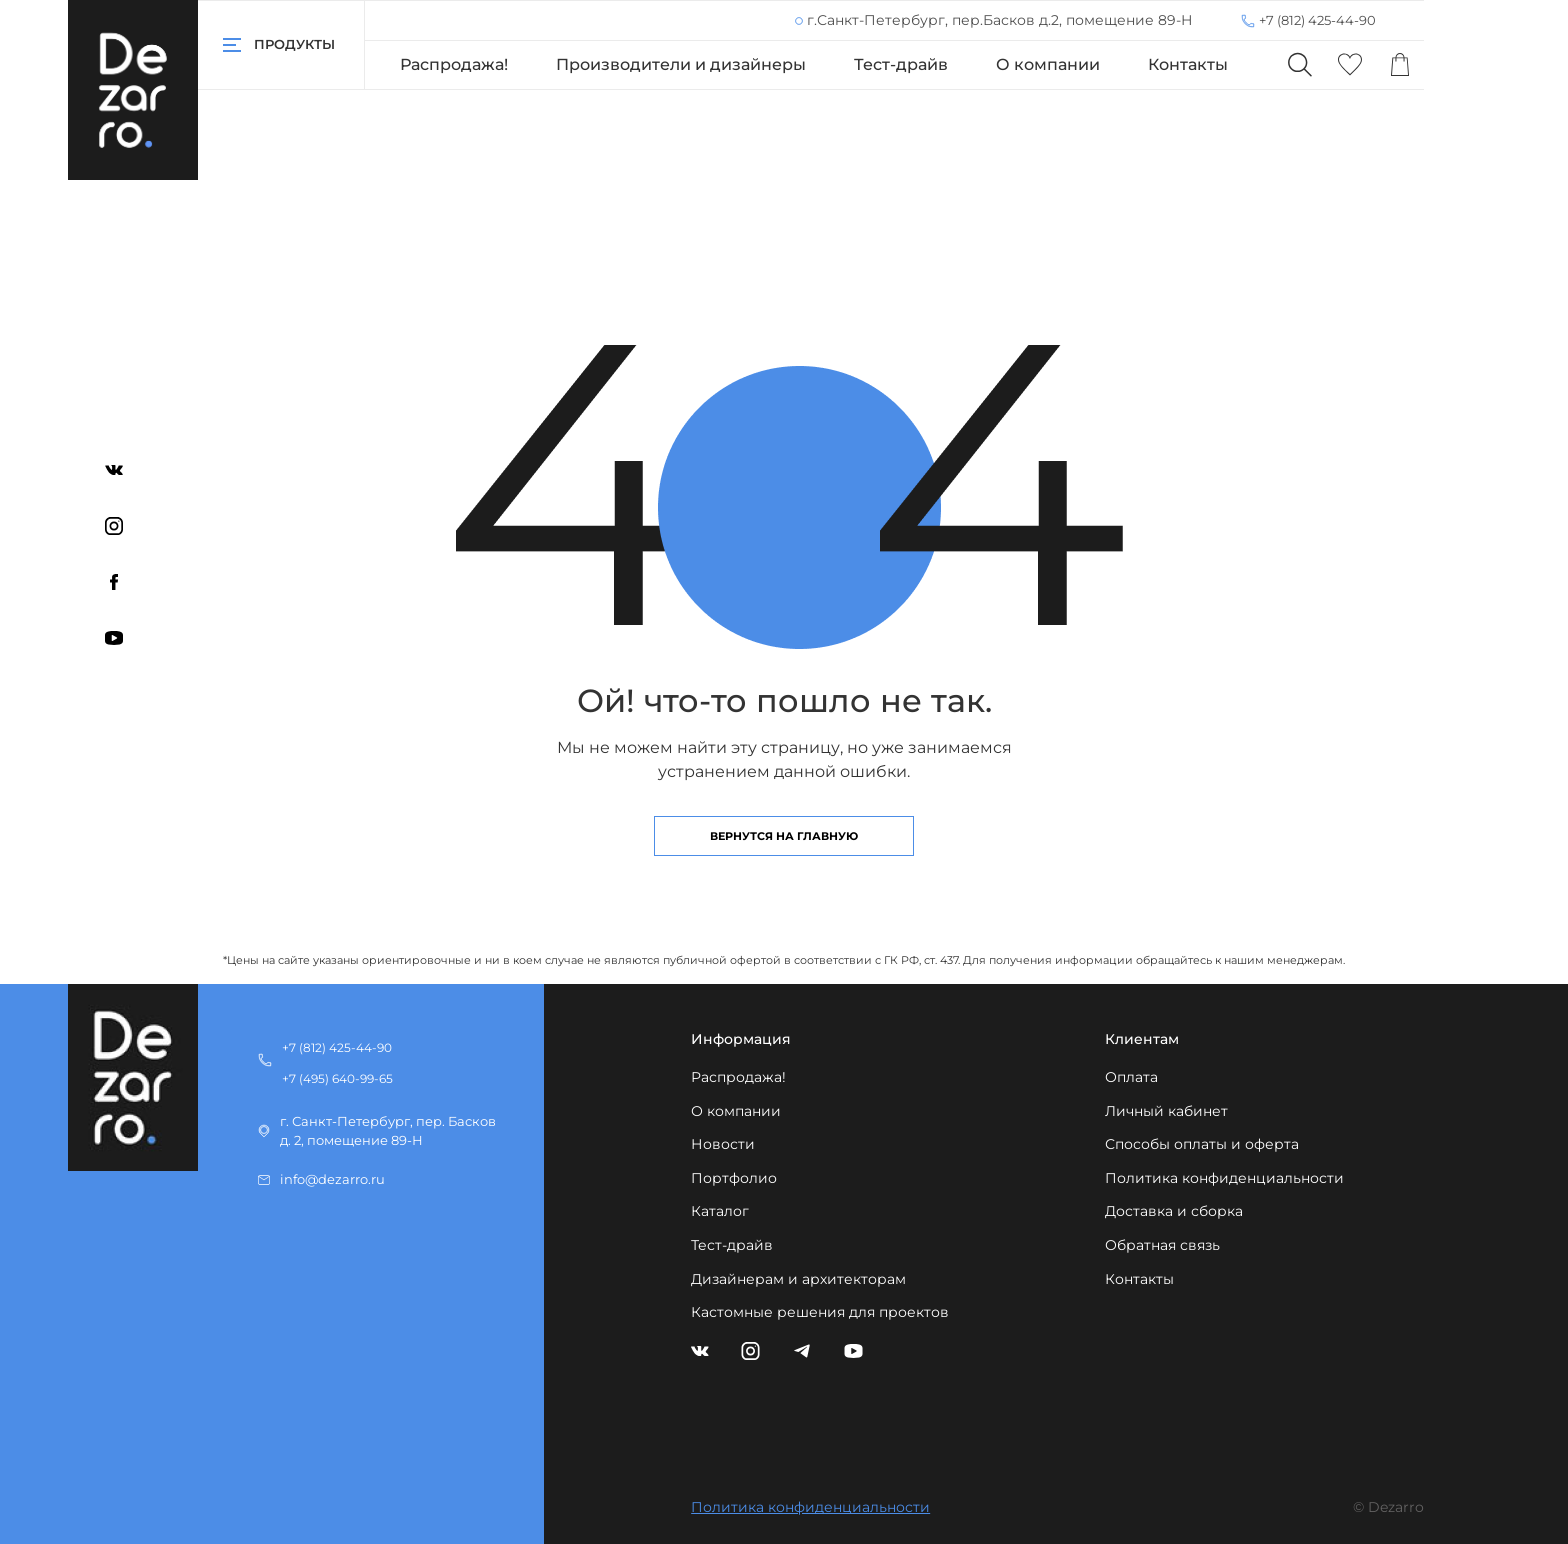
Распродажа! (454, 64)
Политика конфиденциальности (1224, 1178)
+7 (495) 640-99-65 (337, 1078)
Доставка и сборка (1174, 1211)
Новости (723, 1144)
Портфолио (734, 1178)
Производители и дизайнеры (681, 64)
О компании (1048, 64)
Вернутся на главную (784, 836)
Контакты (1188, 64)
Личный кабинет (1166, 1111)
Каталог (720, 1211)
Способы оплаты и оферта (1202, 1144)
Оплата (1131, 1077)
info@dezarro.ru (332, 1179)
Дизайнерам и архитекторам (798, 1279)
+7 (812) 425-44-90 (1317, 20)
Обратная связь (1162, 1245)
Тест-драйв (901, 64)
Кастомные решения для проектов (820, 1312)
